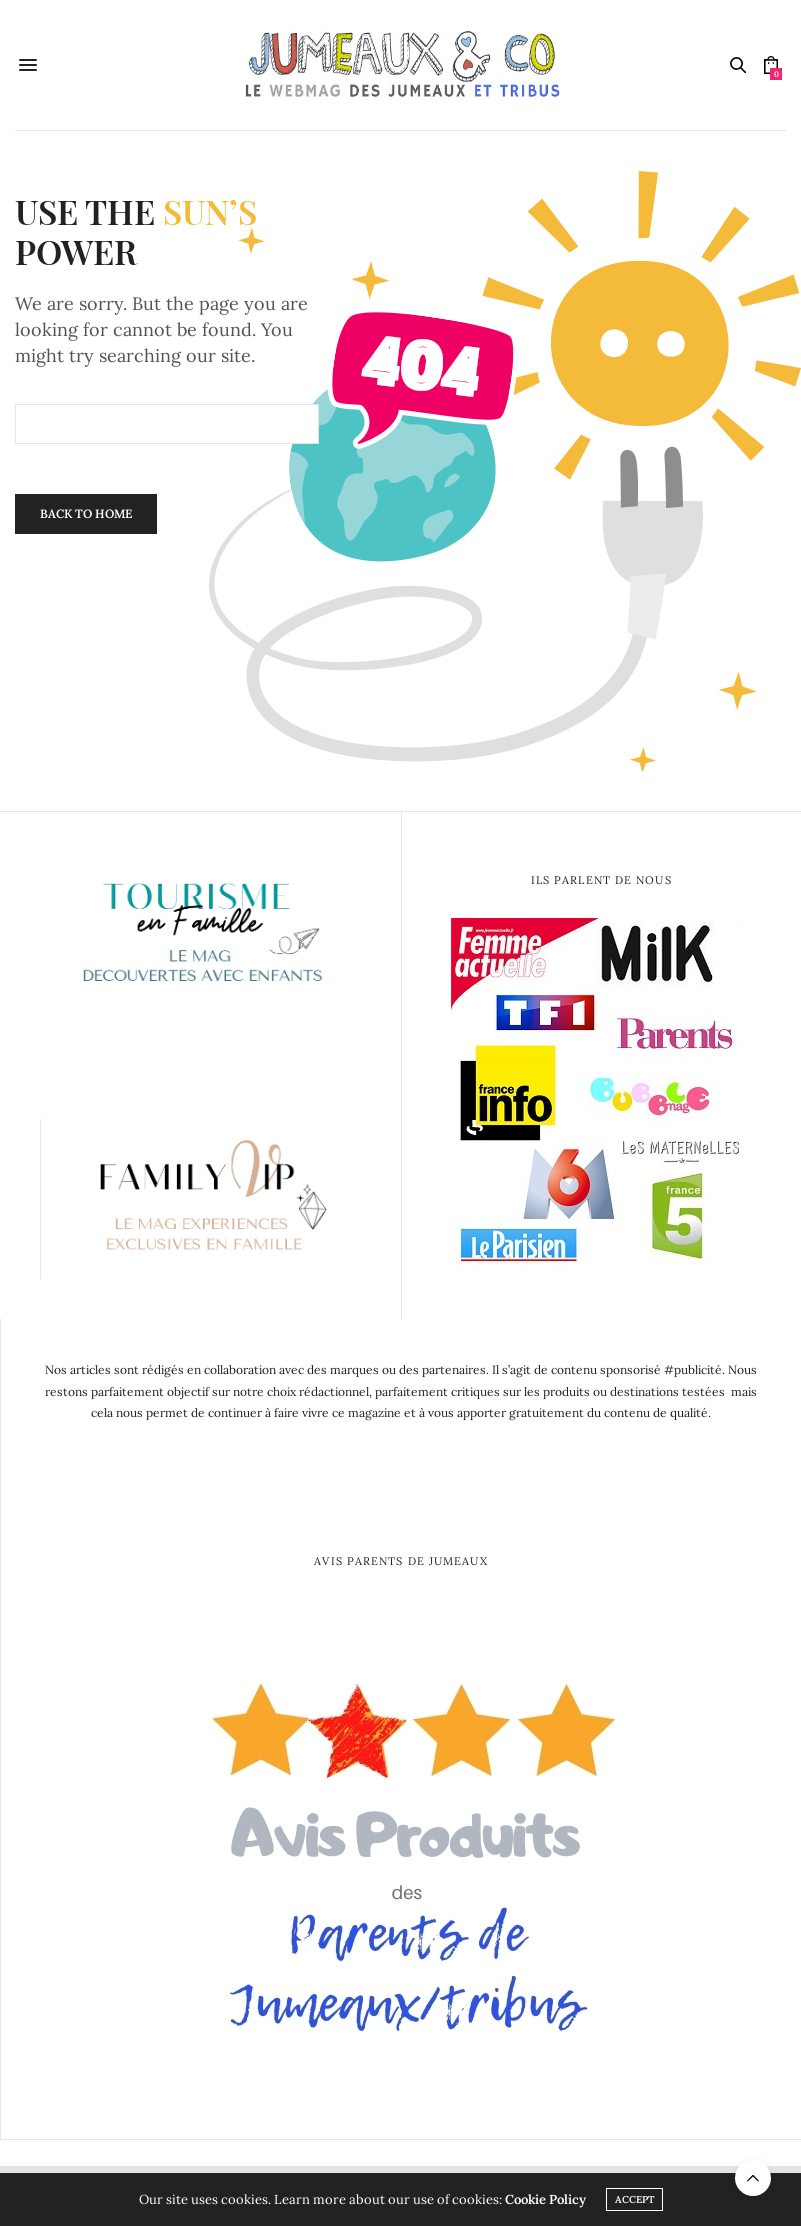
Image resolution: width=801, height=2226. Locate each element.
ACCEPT (634, 2199)
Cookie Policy (545, 2199)
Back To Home (86, 513)
